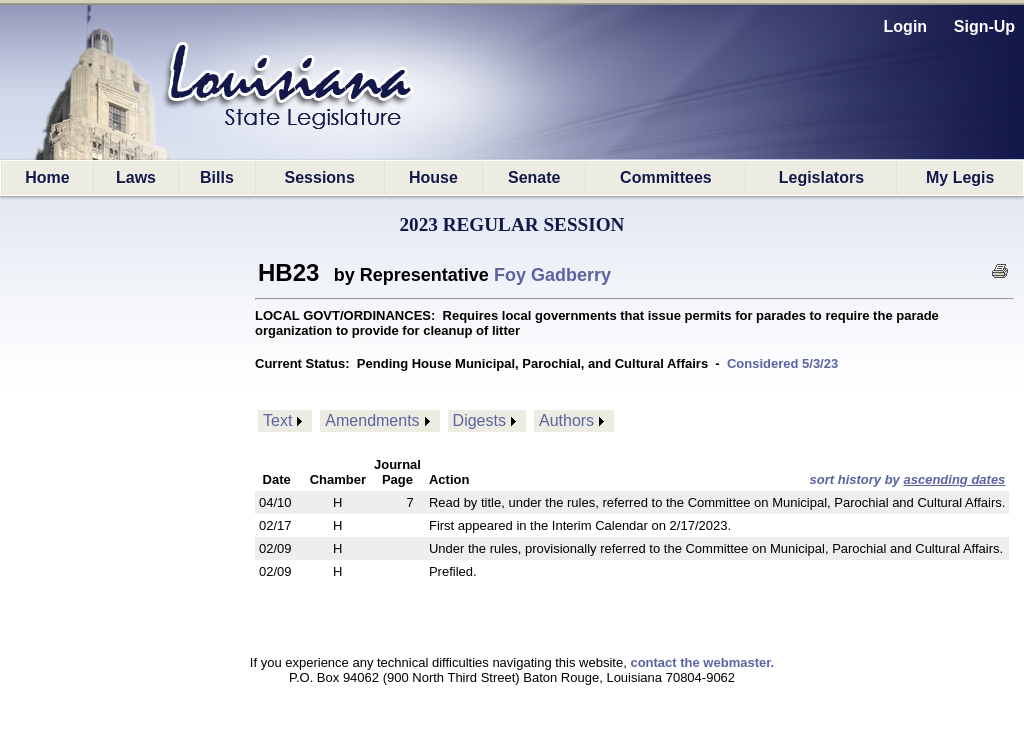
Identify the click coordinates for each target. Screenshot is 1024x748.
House (433, 177)
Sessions (320, 177)
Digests (479, 420)
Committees (666, 177)
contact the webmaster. (702, 662)
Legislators (821, 177)
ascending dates (954, 479)
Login (906, 26)
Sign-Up (984, 26)
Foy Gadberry (552, 275)
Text (277, 420)
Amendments (372, 420)
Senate (534, 177)
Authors (566, 420)
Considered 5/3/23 (782, 363)
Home (47, 177)
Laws (136, 177)
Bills (217, 177)
